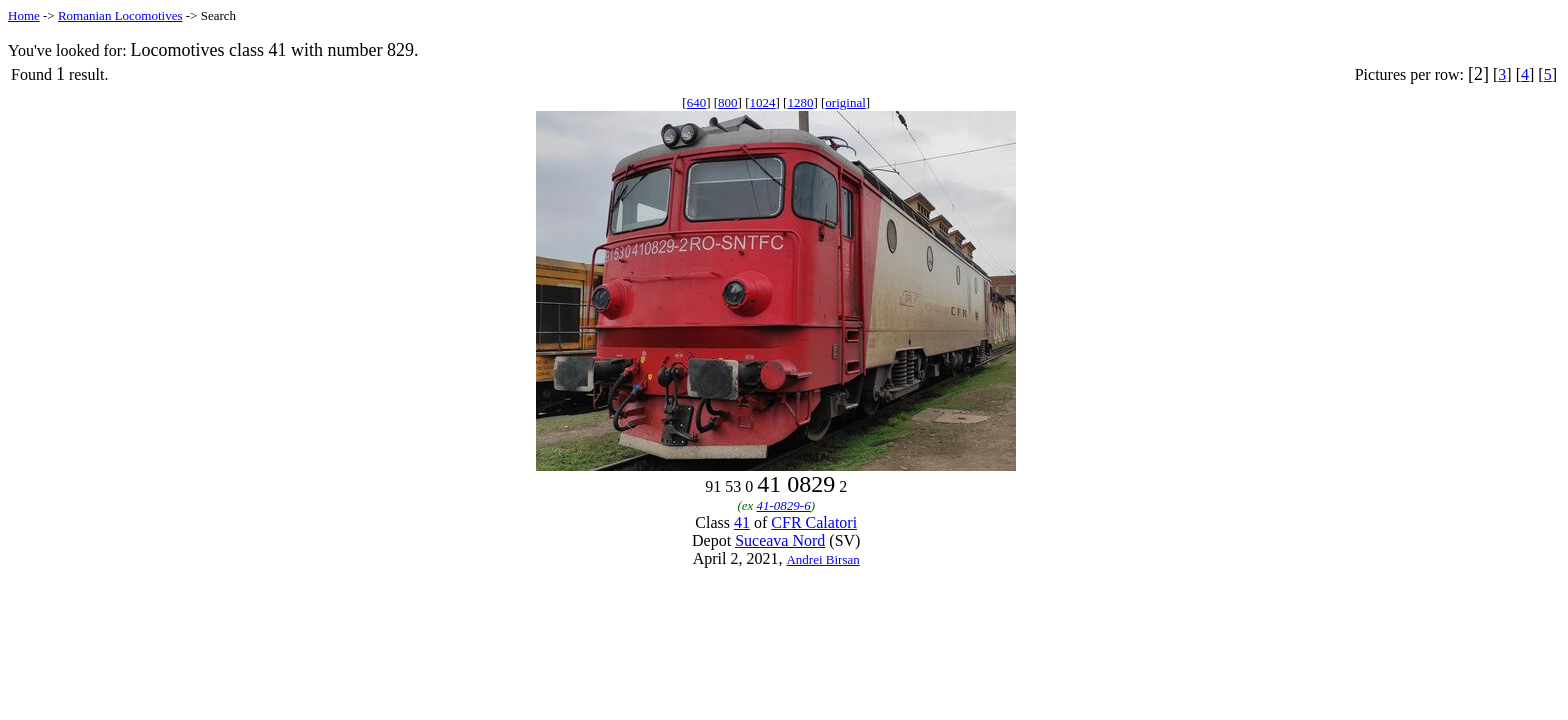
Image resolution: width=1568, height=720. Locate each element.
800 (728, 102)
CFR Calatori (814, 522)
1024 (763, 102)
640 (697, 102)
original (845, 102)
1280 (800, 102)
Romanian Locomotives (120, 15)
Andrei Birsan (822, 559)
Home (24, 15)
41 (742, 522)
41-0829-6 (784, 505)
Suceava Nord (780, 540)
